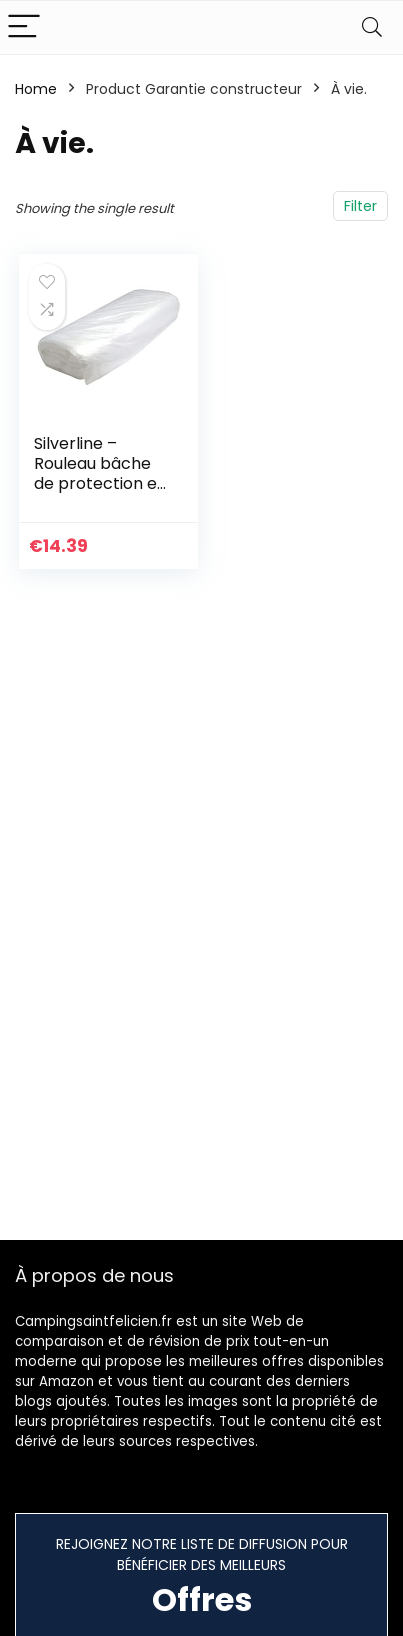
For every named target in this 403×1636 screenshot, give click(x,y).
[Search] (372, 27)
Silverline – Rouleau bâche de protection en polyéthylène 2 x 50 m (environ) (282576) (100, 493)
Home (36, 89)
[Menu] (24, 27)
